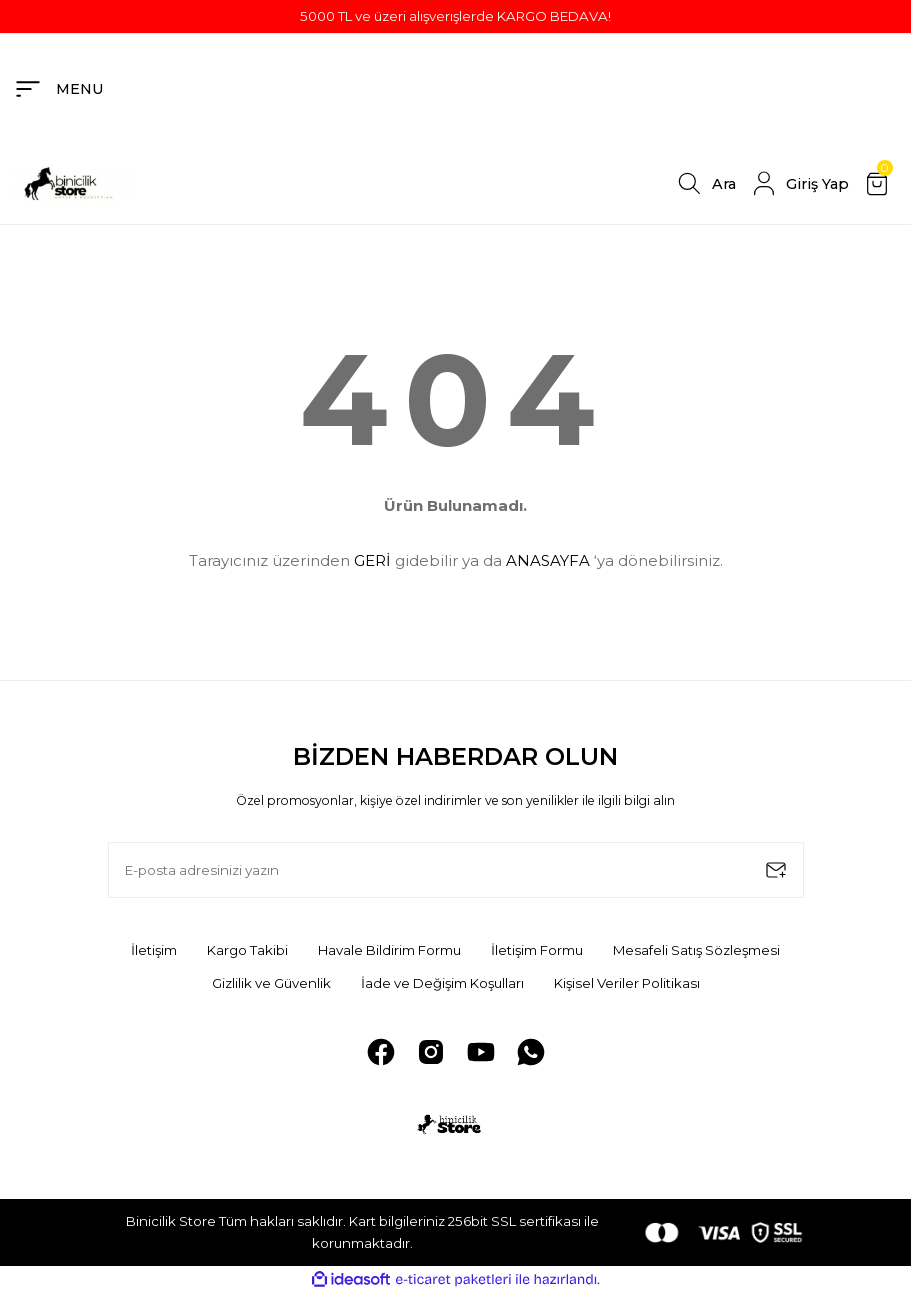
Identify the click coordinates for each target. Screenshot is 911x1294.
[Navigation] (58, 89)
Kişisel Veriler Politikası (627, 983)
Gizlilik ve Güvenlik (271, 983)
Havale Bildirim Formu (389, 950)
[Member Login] (798, 184)
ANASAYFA (548, 560)
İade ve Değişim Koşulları (442, 983)
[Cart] (880, 184)
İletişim (154, 950)
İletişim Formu (537, 950)
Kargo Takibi (247, 950)
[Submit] (776, 870)
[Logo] (72, 183)
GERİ (372, 560)
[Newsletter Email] (456, 870)
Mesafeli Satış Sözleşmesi (696, 950)
